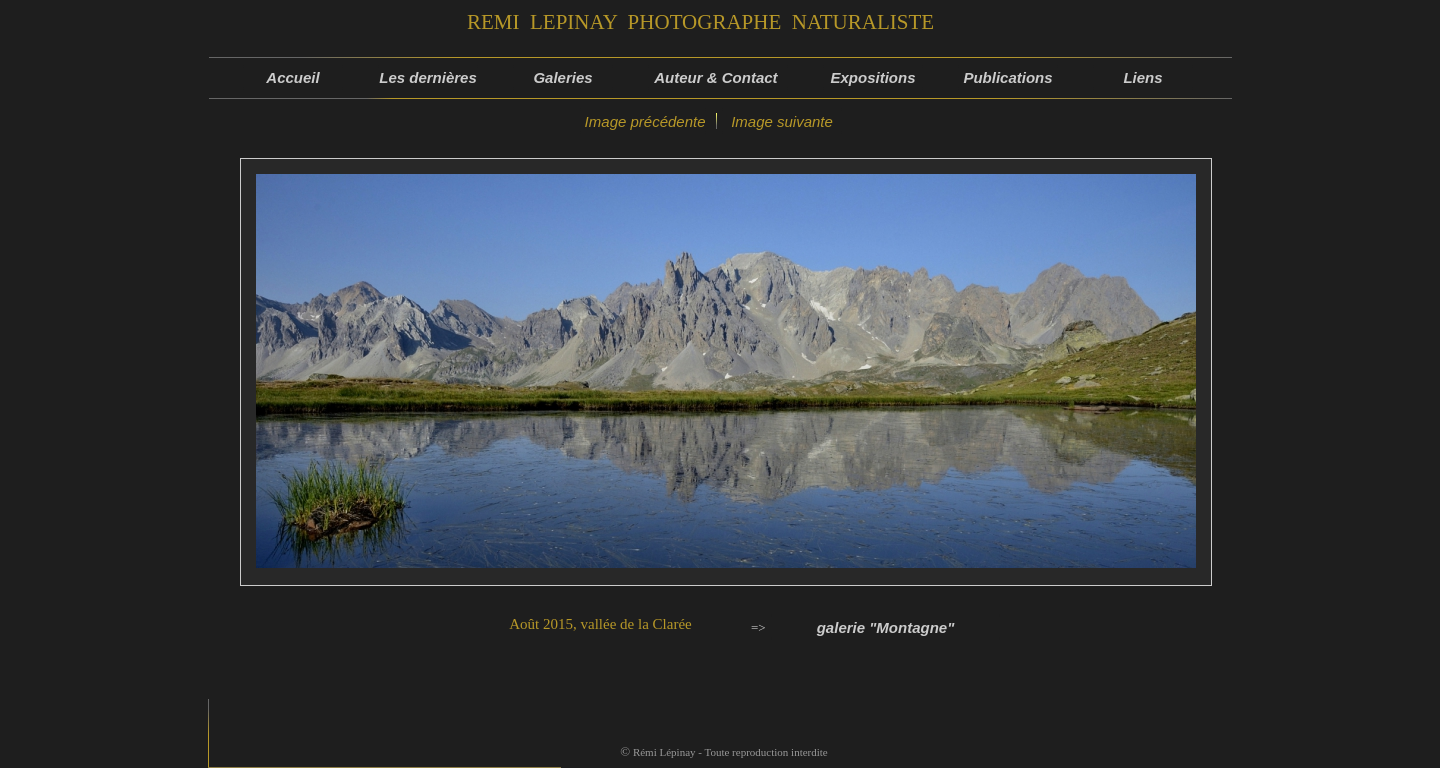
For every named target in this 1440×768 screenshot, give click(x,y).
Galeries (562, 77)
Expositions (872, 77)
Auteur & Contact (718, 77)
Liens (1142, 77)
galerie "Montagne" (886, 627)
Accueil (292, 77)
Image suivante (782, 121)
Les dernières (428, 77)
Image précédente (642, 121)
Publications (1007, 77)
